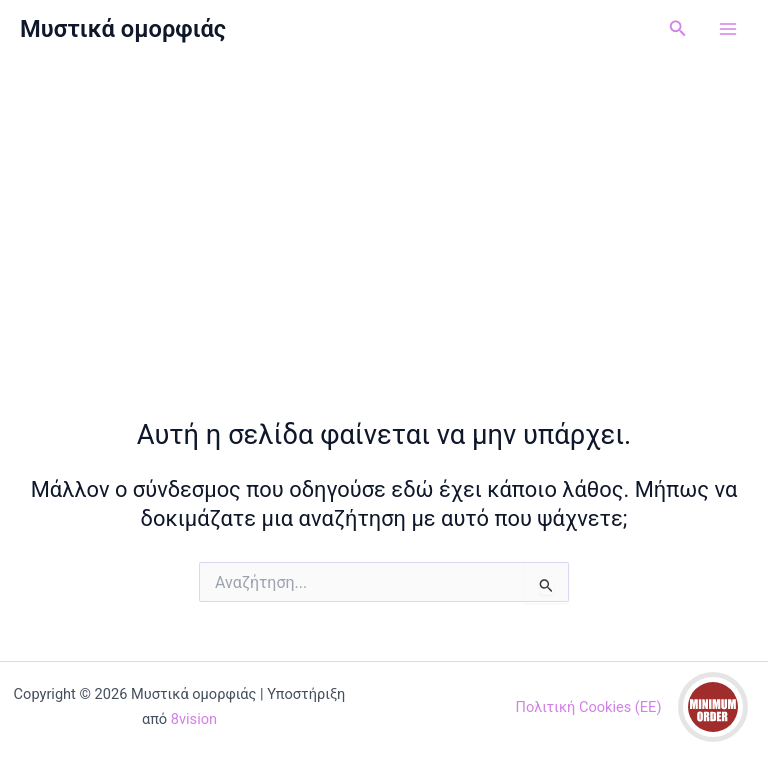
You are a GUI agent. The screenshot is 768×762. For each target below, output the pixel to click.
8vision (194, 719)
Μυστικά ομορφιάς (123, 29)
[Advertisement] (384, 208)
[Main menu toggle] (728, 29)
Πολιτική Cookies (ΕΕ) (589, 707)
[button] (678, 28)
